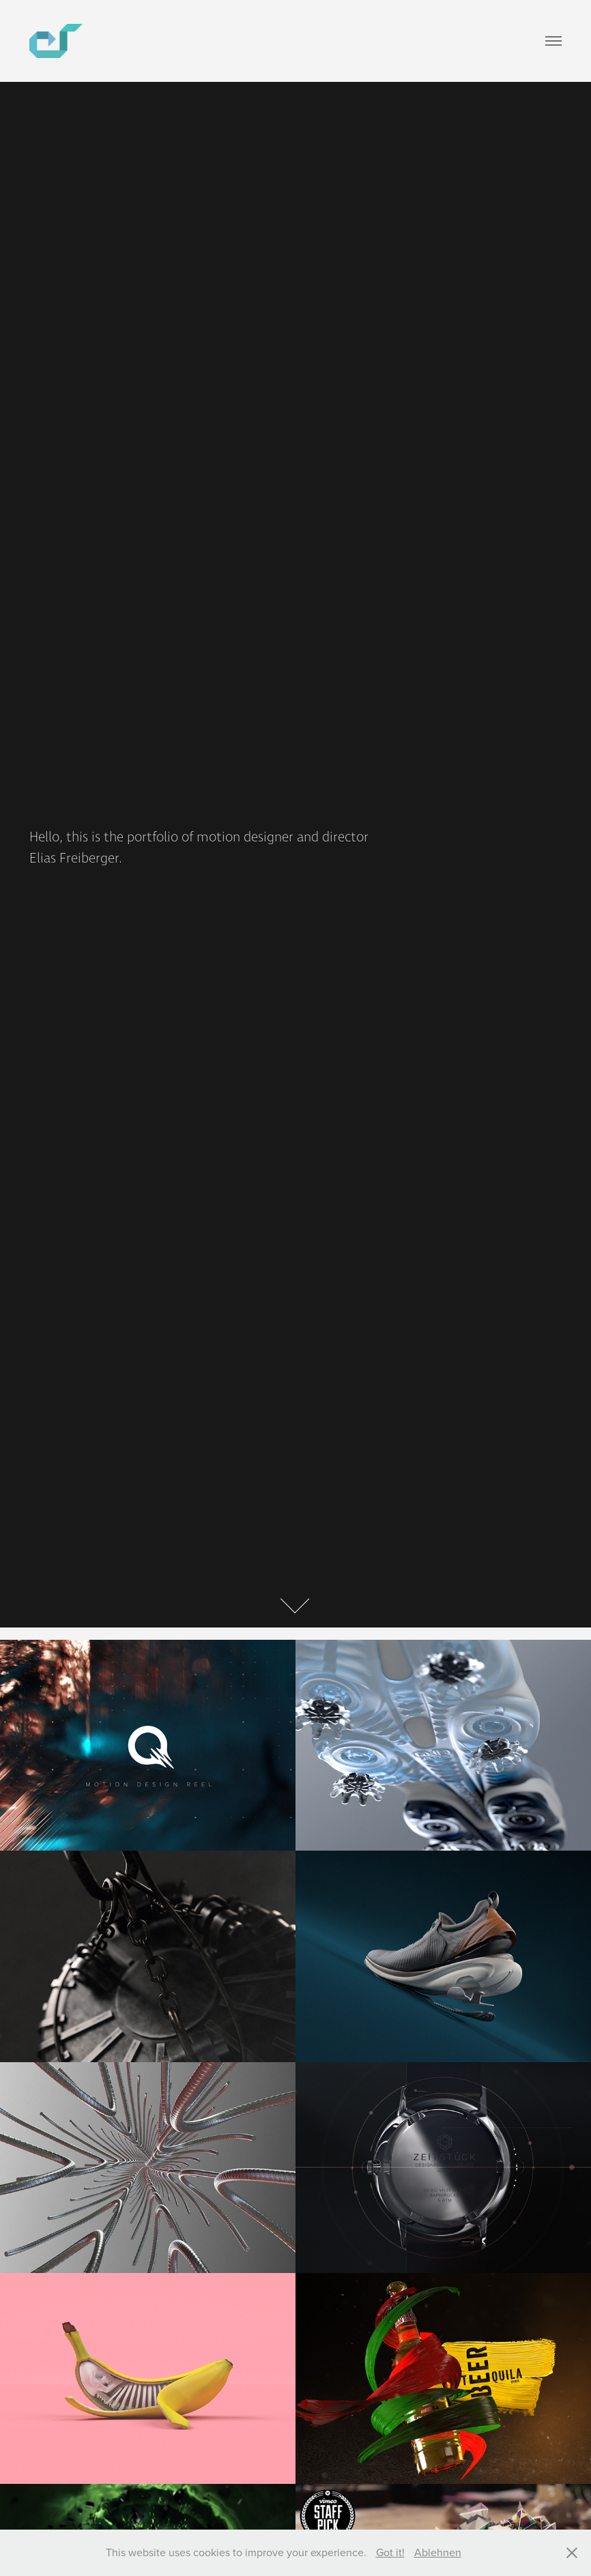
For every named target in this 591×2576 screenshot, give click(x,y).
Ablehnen (437, 2552)
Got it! (390, 2552)
